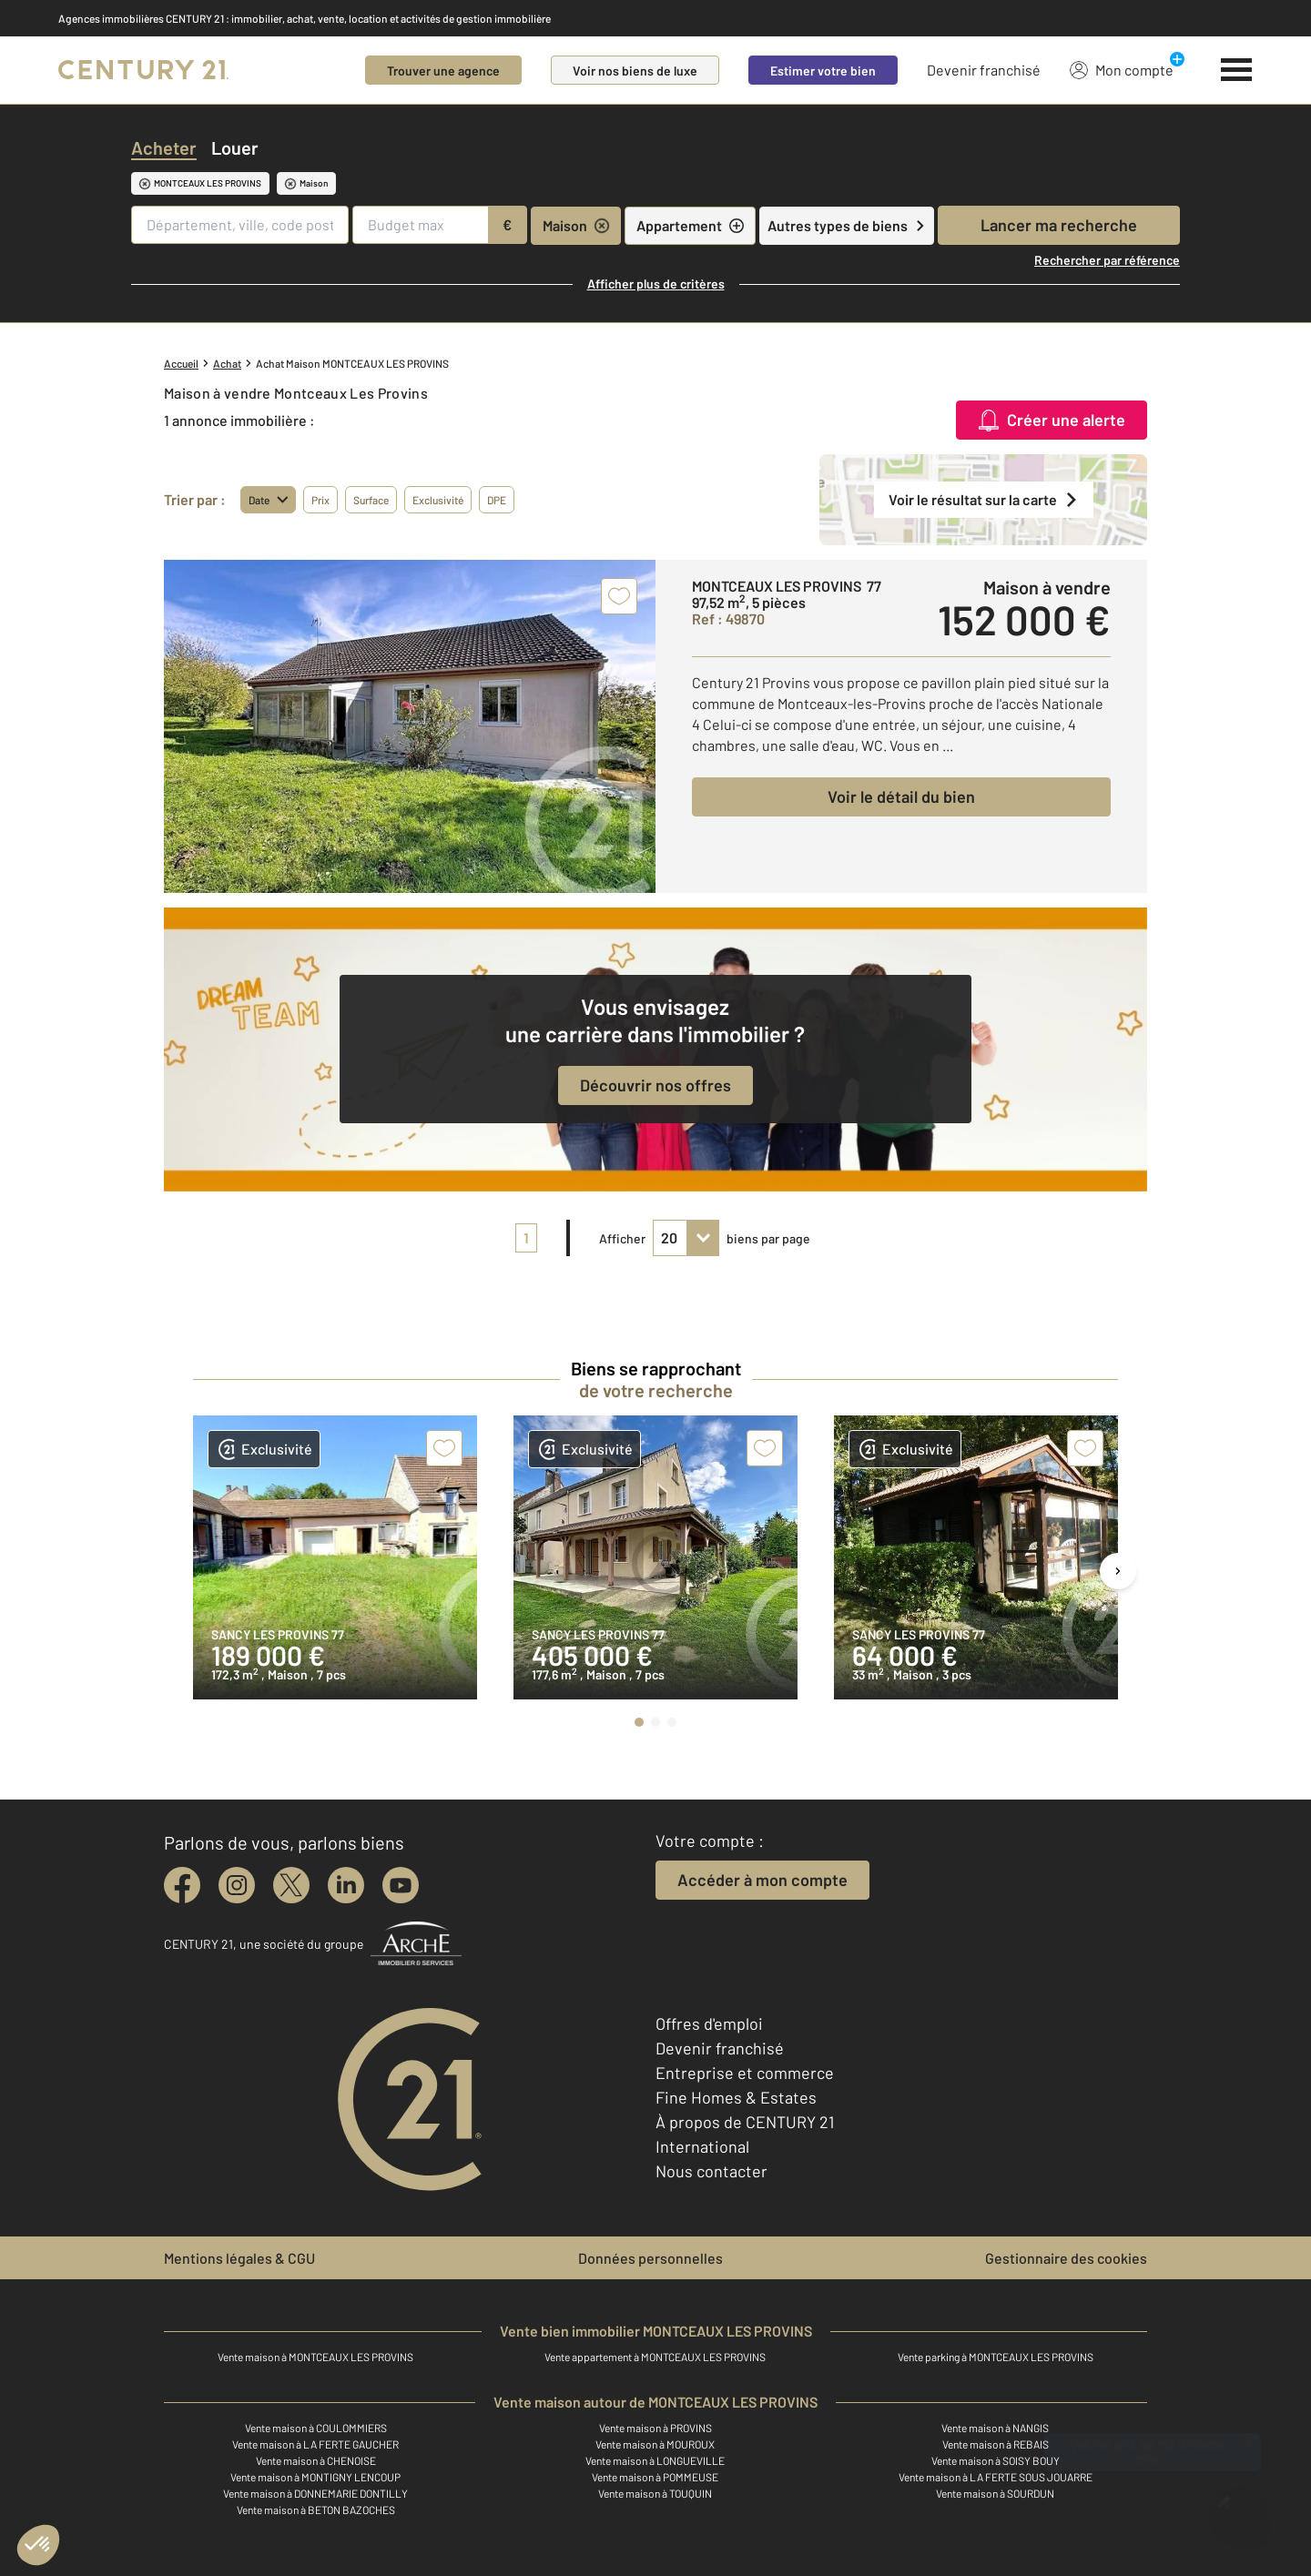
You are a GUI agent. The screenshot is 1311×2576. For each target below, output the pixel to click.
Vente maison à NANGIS (995, 2427)
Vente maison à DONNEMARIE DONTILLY (315, 2493)
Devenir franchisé (984, 69)
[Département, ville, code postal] (240, 225)
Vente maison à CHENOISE (316, 2460)
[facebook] (182, 1885)
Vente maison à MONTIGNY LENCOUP (315, 2476)
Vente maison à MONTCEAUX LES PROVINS (315, 2356)
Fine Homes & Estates (736, 2097)
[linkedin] (346, 1885)
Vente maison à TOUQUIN (655, 2493)
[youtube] (400, 1885)
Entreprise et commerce (745, 2073)
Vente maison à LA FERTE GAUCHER (315, 2444)
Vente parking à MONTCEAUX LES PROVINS (995, 2356)
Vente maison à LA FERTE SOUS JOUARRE (995, 2476)
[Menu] (1237, 70)
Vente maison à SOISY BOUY (995, 2460)
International (702, 2146)
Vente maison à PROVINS (655, 2427)
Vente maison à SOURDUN (995, 2493)
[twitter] (291, 1885)
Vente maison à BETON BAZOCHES (316, 2509)
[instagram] (236, 1885)
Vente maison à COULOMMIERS (316, 2427)
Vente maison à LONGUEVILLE (655, 2460)
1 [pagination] (526, 1237)
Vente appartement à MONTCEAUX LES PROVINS (655, 2356)
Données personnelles (650, 2258)
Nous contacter (711, 2171)
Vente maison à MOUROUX (655, 2444)
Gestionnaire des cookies (1066, 2258)
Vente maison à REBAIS (995, 2444)
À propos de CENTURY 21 (745, 2122)
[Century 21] (143, 70)
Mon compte (1122, 69)
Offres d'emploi (709, 2023)
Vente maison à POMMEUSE (655, 2476)
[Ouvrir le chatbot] (1238, 2508)
